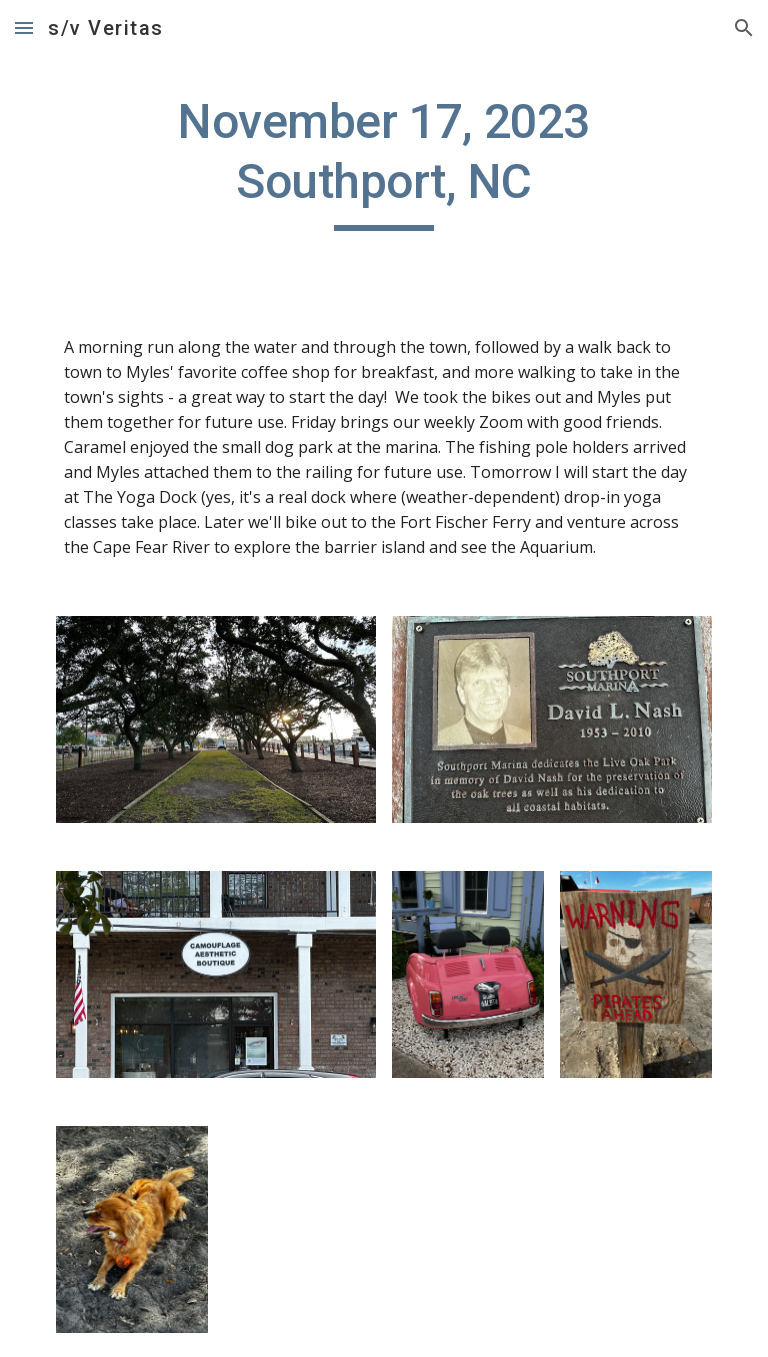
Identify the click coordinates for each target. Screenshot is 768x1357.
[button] (24, 27)
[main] (383, 161)
